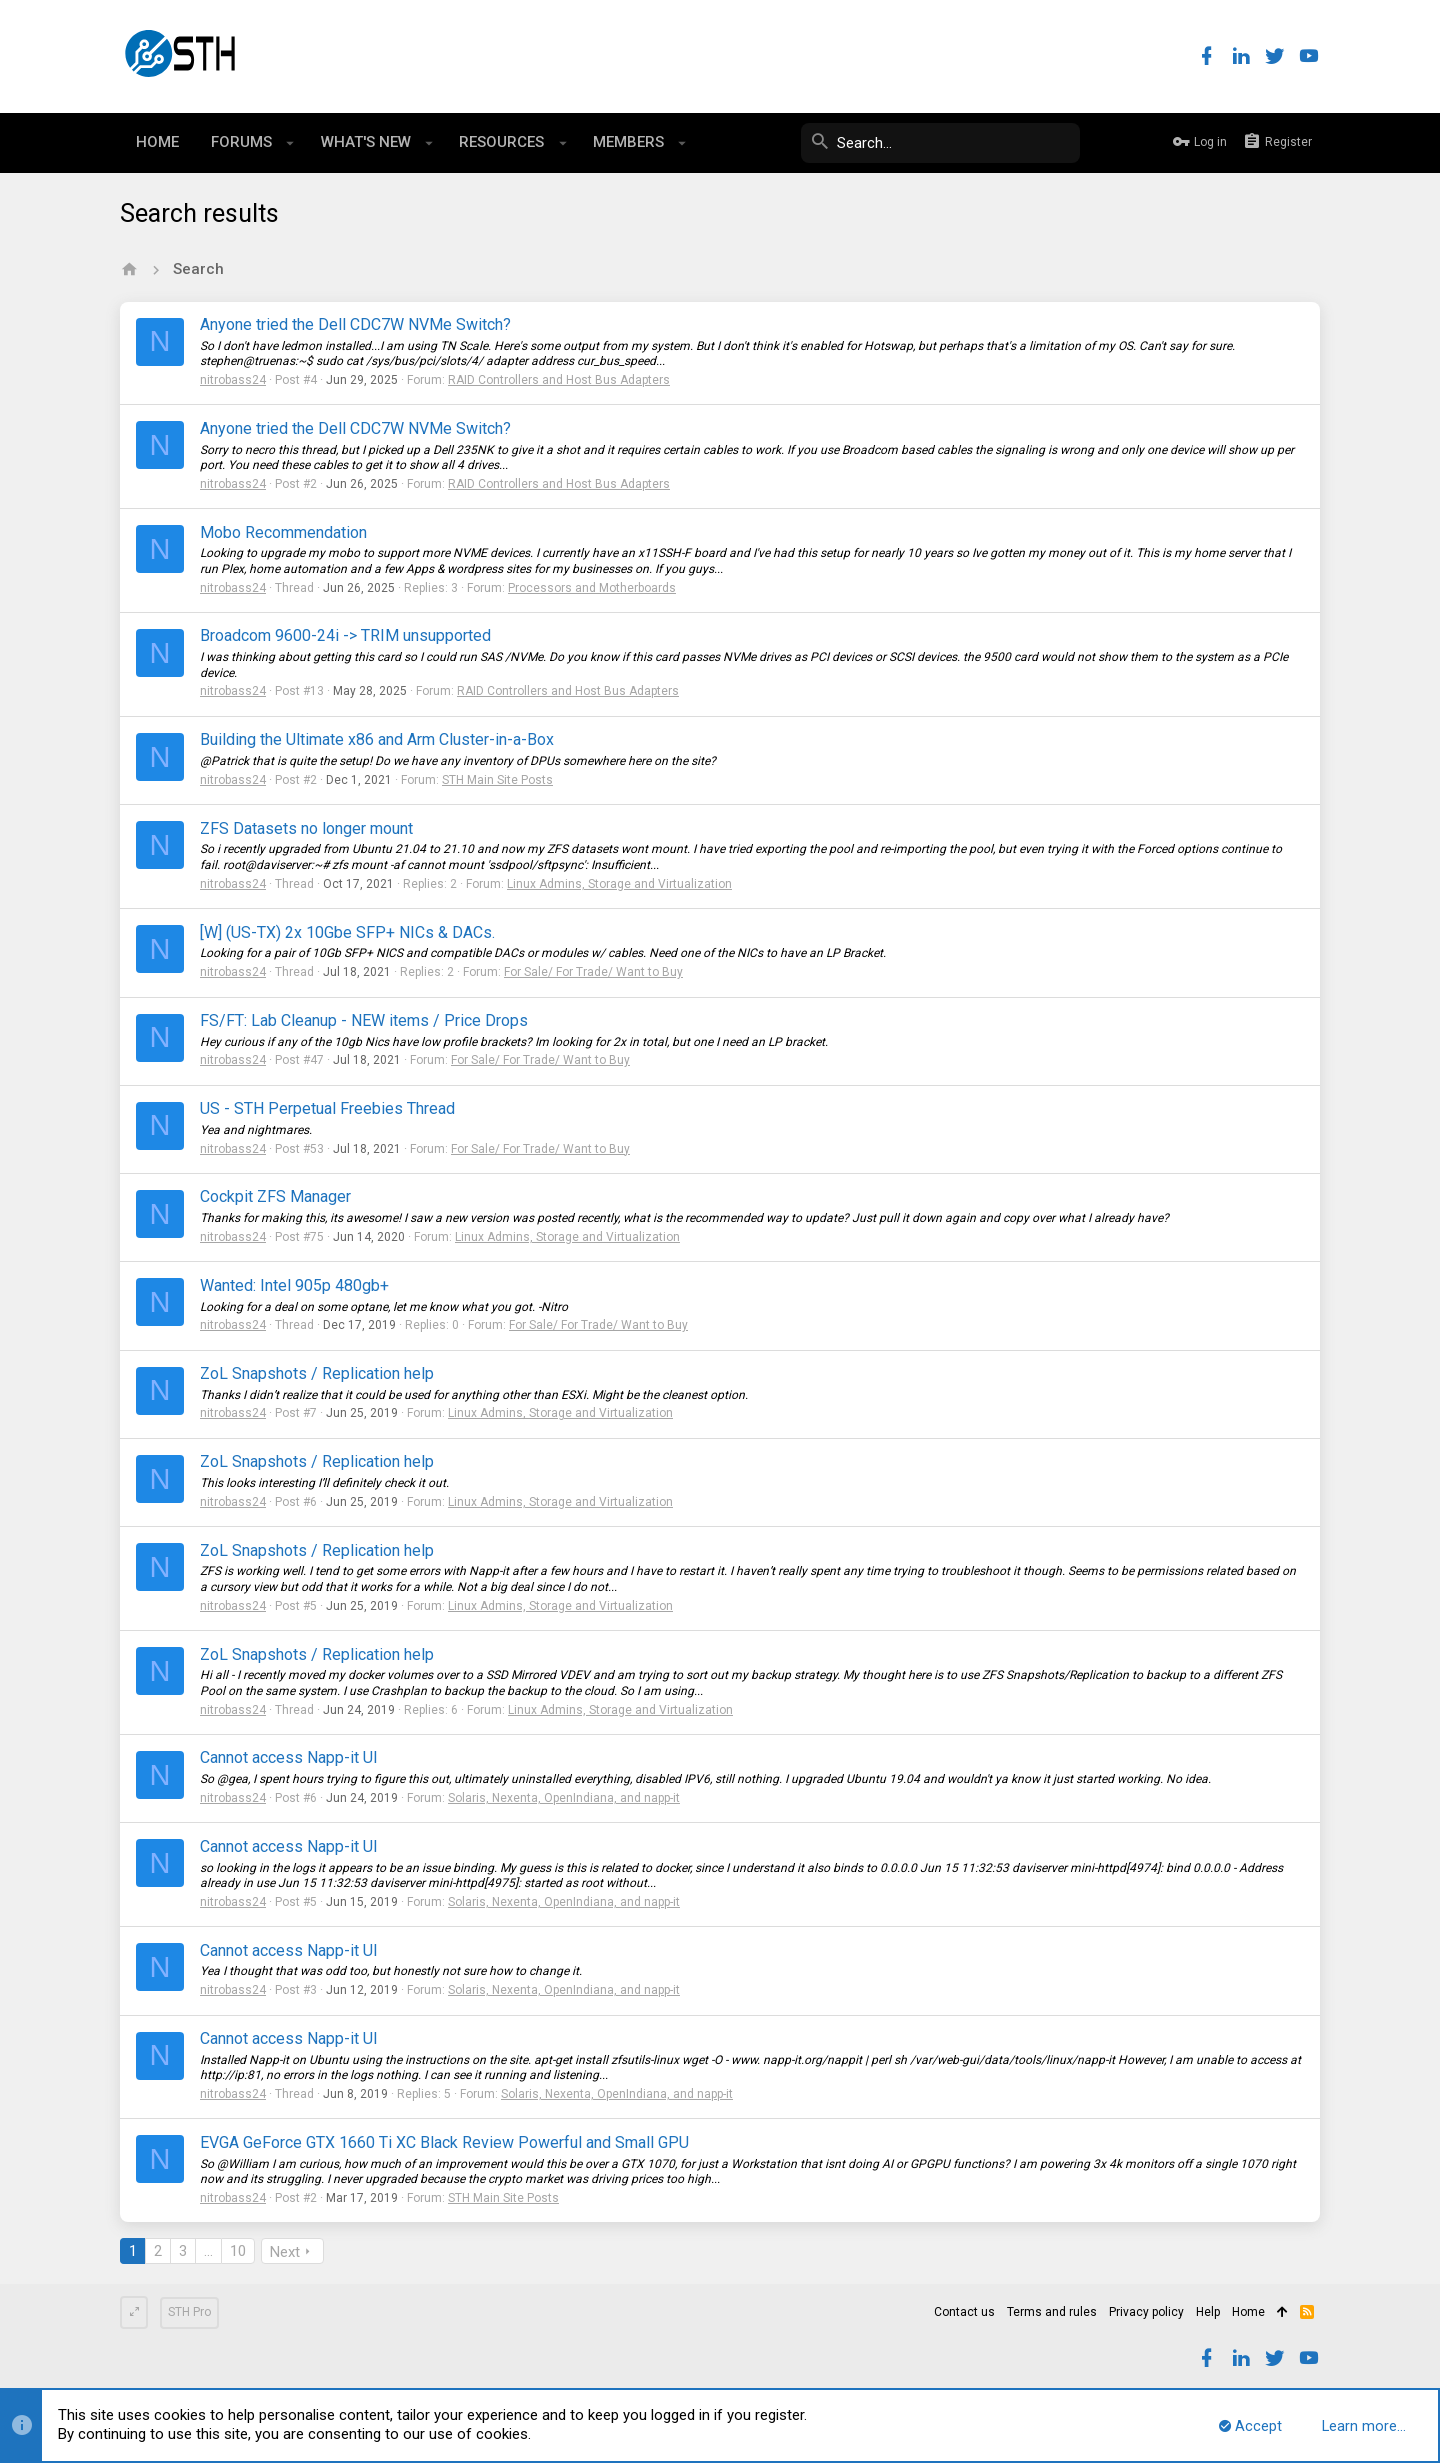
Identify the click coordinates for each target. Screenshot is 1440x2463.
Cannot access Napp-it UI (289, 1757)
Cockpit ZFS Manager (275, 1196)
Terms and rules (1052, 2312)
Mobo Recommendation (283, 532)
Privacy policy (1146, 2312)
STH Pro (189, 2312)
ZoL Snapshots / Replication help (317, 1373)
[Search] (930, 143)
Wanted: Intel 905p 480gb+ (294, 1285)
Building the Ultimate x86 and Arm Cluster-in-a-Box (377, 739)
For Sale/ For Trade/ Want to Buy (593, 972)
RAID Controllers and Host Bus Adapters (559, 380)
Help (1208, 2312)
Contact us (964, 2312)
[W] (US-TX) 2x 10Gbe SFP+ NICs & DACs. (347, 932)
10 (238, 2251)
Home (1248, 2312)
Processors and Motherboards (592, 588)
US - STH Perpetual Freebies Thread (327, 1108)
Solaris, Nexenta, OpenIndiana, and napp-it (564, 1798)
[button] (290, 143)
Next (285, 2252)
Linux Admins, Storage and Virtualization (619, 884)
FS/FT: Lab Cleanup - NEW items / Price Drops (364, 1020)
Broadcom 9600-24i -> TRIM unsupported (345, 635)
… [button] (208, 2251)
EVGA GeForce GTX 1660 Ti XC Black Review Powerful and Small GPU (444, 2142)
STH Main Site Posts (497, 780)
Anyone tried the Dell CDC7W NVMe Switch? (355, 324)
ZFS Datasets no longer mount (306, 828)
